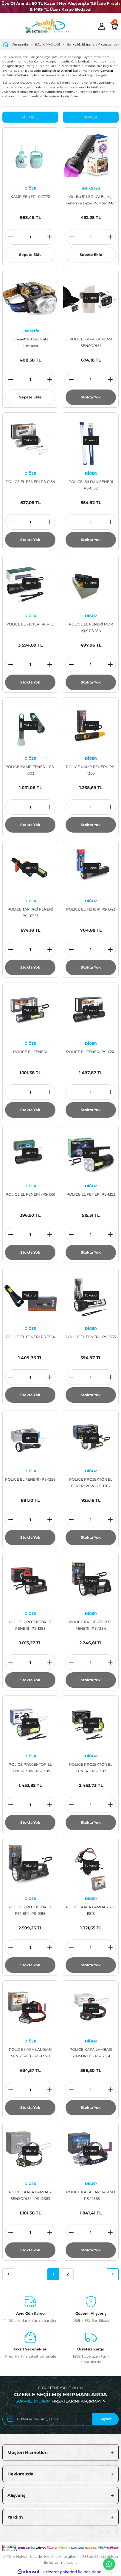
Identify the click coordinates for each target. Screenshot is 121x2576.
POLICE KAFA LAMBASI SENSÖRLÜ (90, 342)
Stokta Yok (91, 397)
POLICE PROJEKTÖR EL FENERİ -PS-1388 (30, 1910)
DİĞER (30, 188)
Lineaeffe (30, 331)
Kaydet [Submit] (106, 2419)
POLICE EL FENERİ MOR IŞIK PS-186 (91, 627)
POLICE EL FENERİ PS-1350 (90, 1052)
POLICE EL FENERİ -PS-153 (30, 624)
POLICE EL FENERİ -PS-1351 (30, 1194)
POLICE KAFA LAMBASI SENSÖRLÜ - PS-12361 (90, 2052)
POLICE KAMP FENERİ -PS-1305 (91, 769)
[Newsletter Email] (60, 2419)
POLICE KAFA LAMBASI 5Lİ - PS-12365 (90, 2195)
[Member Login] (101, 26)
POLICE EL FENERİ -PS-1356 (30, 1479)
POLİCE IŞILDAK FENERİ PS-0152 (91, 484)
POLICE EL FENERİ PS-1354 (30, 1337)
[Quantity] (30, 236)
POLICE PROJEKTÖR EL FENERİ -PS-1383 (30, 1625)
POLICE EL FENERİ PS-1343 (90, 909)
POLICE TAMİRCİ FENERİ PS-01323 (30, 912)
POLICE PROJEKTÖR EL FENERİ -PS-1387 (90, 1767)
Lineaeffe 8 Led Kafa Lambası (30, 342)
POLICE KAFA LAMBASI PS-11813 (91, 1910)
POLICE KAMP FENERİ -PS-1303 (30, 769)
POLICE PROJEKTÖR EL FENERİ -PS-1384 (90, 1625)
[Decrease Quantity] (10, 236)
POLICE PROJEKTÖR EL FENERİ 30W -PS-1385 (30, 1767)
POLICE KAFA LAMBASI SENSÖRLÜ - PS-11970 (30, 2052)
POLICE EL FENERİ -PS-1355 (91, 1337)
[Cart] (114, 26)
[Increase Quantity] (49, 236)
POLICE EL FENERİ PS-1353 (90, 1194)
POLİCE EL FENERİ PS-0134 (30, 481)
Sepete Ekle (30, 254)
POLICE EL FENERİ (30, 1052)
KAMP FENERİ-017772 (30, 196)
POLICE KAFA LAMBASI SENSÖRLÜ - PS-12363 (30, 2195)
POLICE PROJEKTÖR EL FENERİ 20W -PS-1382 (90, 1482)
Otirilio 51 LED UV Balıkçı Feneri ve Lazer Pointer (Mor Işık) (91, 200)
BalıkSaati (90, 188)
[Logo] (47, 26)
